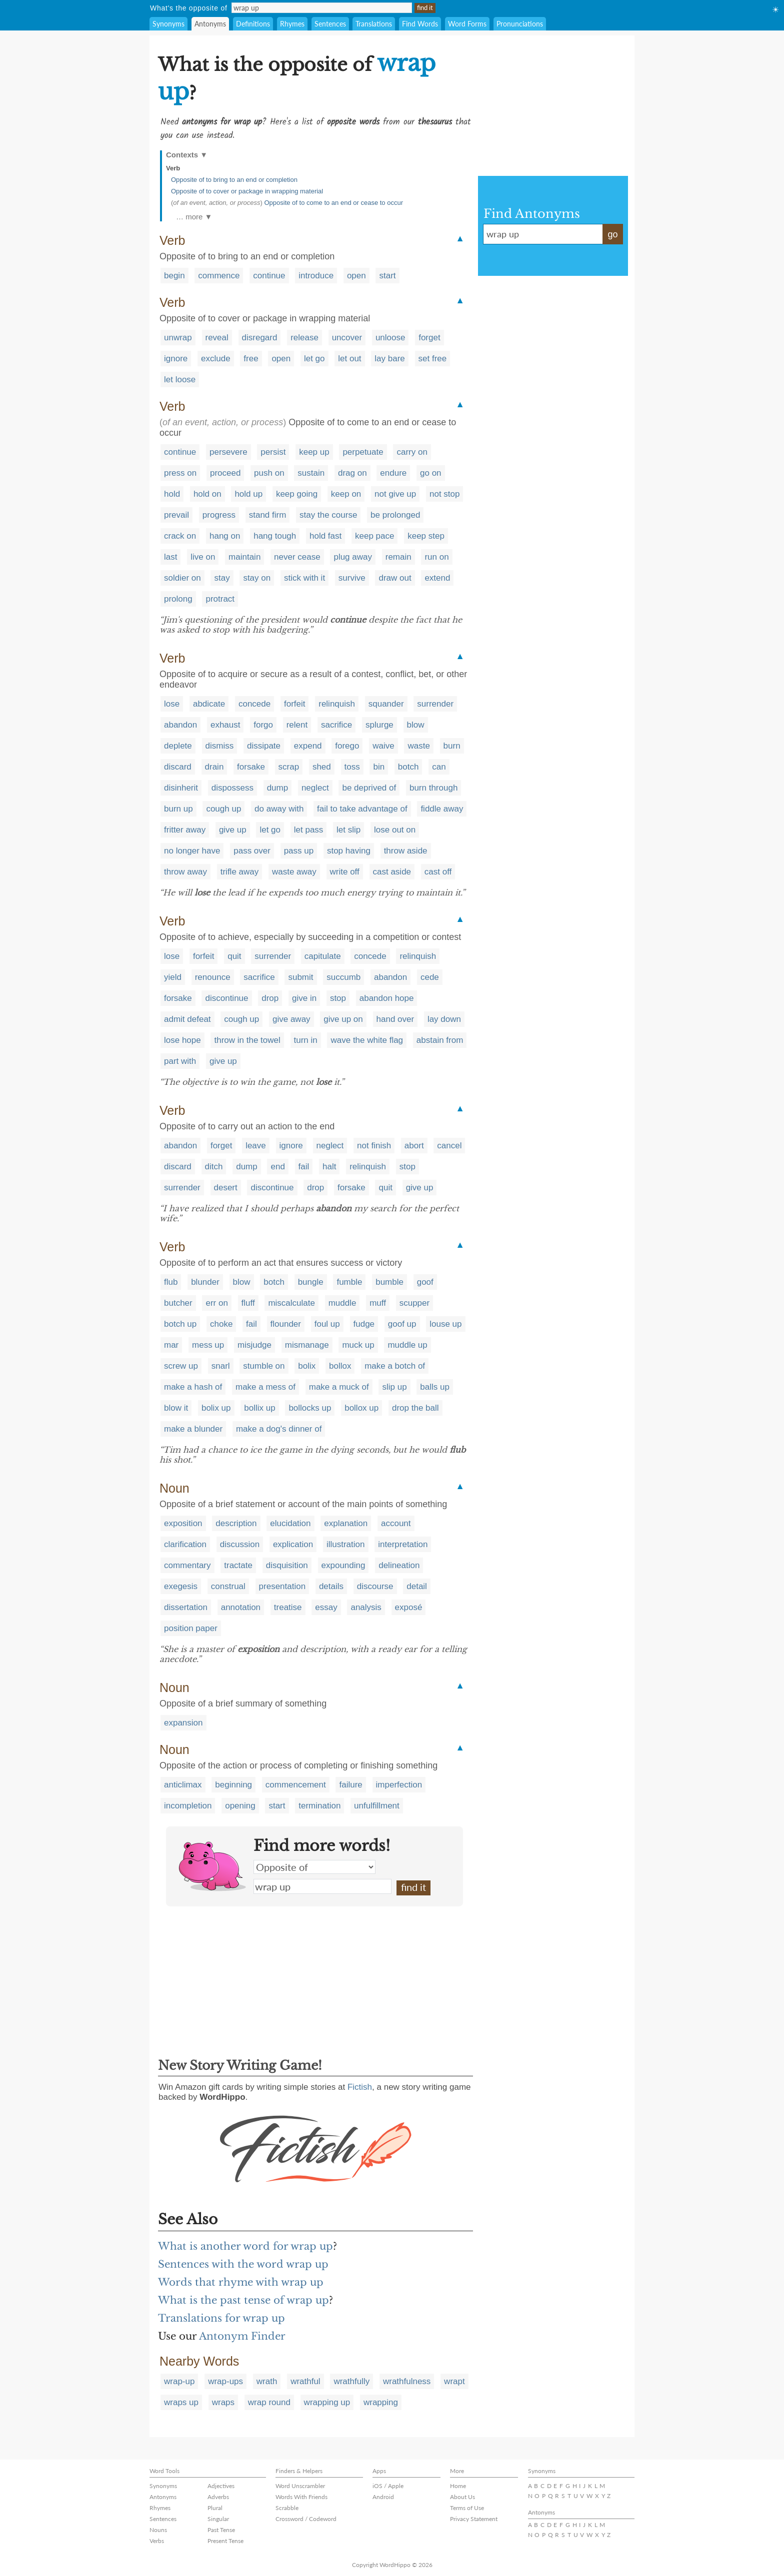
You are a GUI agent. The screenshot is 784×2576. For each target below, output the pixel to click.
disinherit (181, 788)
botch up (180, 1324)
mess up (208, 1345)
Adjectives (221, 2486)
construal (228, 1586)
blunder (205, 1282)
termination (319, 1805)
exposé (408, 1607)
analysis (365, 1607)
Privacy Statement (474, 2519)
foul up (327, 1324)
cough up (223, 809)
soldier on (182, 578)
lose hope (182, 1040)
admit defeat (187, 1019)
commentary (187, 1565)
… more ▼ (194, 216)
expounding (344, 1565)
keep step (426, 536)
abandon (180, 725)
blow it (176, 1408)
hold (172, 494)
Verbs (157, 2541)
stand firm (267, 515)
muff (378, 1303)
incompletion (188, 1805)
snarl (221, 1366)
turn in (306, 1040)
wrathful (305, 2381)
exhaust (225, 725)
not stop (445, 494)
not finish (374, 1145)
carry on (411, 452)
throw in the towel (247, 1040)
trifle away (239, 871)
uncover (347, 337)
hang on (225, 536)
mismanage (307, 1345)
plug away (353, 557)
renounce (212, 977)
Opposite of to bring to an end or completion (234, 179)
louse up (446, 1324)
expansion (183, 1722)
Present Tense (226, 2541)
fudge (364, 1324)
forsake (251, 767)
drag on (352, 473)
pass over (252, 851)
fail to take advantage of (362, 809)
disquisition (287, 1565)
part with (180, 1061)
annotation (240, 1607)
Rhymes (292, 23)
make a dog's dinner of (279, 1429)
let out (349, 358)
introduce (316, 275)
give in (304, 998)
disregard (260, 337)
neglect (315, 788)
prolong (178, 599)
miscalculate (291, 1303)
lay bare (389, 358)
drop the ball (415, 1408)
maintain (244, 557)
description (236, 1523)
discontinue (226, 998)
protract (220, 599)
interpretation (403, 1544)
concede (254, 704)
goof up (402, 1324)
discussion (240, 1544)
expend (308, 746)
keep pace (374, 536)
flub (171, 1282)
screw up (181, 1366)
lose (172, 704)
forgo (263, 725)
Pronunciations (519, 23)
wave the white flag (366, 1040)
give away (291, 1019)
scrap (289, 767)
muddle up (407, 1345)
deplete (178, 746)
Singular (218, 2519)
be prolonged (395, 515)
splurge (380, 725)
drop (270, 998)
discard (178, 767)
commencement (296, 1784)
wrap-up (179, 2381)
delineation (399, 1565)
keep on (346, 494)
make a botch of (394, 1366)
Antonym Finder (242, 2336)
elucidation (290, 1523)
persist (273, 452)
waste (419, 746)
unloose (391, 337)
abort (414, 1145)
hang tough (275, 536)
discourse (375, 1586)
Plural (215, 2508)
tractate (238, 1565)
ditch (214, 1166)
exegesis (181, 1586)
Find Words (420, 23)
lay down (444, 1019)
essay (326, 1607)
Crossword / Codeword (306, 2519)
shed (321, 767)
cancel (449, 1145)
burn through (434, 788)
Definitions (253, 23)
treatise (288, 1607)
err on (217, 1303)
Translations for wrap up (221, 2318)
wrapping (381, 2402)
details (331, 1586)
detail (416, 1586)
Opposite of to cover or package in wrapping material (247, 191)
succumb (343, 977)
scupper (415, 1303)
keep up (314, 452)
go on (431, 473)
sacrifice (336, 725)
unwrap (178, 337)
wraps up (181, 2402)
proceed (225, 473)
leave (256, 1145)
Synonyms (168, 23)
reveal (217, 337)
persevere (229, 452)
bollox (340, 1366)
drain (214, 767)
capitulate (322, 956)
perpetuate (362, 452)
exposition (183, 1523)
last (170, 557)
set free (432, 358)
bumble (390, 1282)
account (396, 1523)
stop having (348, 851)
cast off (438, 871)
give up (232, 830)
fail (304, 1166)
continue (269, 275)
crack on (180, 536)
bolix (307, 1366)
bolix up (216, 1408)
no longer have (192, 851)
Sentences (330, 23)
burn (452, 746)
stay (222, 578)
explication (293, 1544)
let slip (348, 830)
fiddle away (441, 809)
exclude (215, 358)
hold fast (326, 536)
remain (399, 557)
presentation (282, 1586)
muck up (358, 1345)
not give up (395, 494)
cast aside (392, 871)
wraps (223, 2402)
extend (437, 578)
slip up (394, 1387)
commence (219, 275)
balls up (435, 1387)
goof (425, 1282)
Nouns (158, 2530)
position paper (191, 1628)
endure (393, 473)
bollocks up (309, 1408)
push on (269, 473)
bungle (311, 1282)
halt (329, 1166)
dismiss (220, 746)
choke (221, 1324)
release (304, 337)
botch (408, 767)
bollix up (259, 1408)
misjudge (255, 1345)
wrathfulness (406, 2381)
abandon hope (387, 998)
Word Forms (467, 23)
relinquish (336, 704)
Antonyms (210, 23)
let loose (180, 379)
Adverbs (218, 2497)
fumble (349, 1282)
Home (458, 2486)
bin (378, 767)
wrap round (269, 2402)
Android (383, 2497)
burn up (178, 809)
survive (352, 578)
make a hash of (193, 1387)
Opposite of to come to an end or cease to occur (333, 202)
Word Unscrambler (300, 2486)
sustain (311, 473)
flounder (285, 1324)
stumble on (263, 1366)
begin (174, 275)
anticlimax (183, 1784)
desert (226, 1187)
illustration (345, 1544)
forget (429, 337)
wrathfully (352, 2381)
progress (219, 515)
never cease (297, 557)
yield (173, 977)
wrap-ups (225, 2381)
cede (429, 977)
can (439, 767)
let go (314, 358)
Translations (374, 23)
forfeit (295, 704)
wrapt (454, 2381)
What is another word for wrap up (245, 2246)
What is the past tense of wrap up (243, 2300)
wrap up (323, 1886)
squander (386, 704)
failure (350, 1784)
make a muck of (339, 1387)
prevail (176, 515)
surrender (435, 704)
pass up (299, 851)
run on (436, 557)
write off (345, 871)
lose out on (395, 830)
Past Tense (221, 2530)
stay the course (328, 515)
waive (383, 746)
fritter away (185, 830)
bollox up (361, 1408)
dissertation (186, 1607)
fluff (248, 1303)
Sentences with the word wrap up (243, 2264)
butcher (178, 1303)
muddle (342, 1303)
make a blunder (193, 1429)
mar (171, 1345)
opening (240, 1805)
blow (415, 725)
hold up (248, 494)
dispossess (233, 788)
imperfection (399, 1784)
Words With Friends (302, 2497)
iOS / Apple (388, 2486)
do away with (279, 809)
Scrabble (287, 2508)
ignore (176, 358)
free (251, 358)
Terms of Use (467, 2508)
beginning (233, 1784)
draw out (394, 578)
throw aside (406, 851)
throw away (185, 871)
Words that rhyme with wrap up (241, 2282)
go (613, 234)
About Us (462, 2497)
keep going (297, 494)
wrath (267, 2381)
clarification (185, 1544)
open (356, 275)
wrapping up (327, 2402)
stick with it (304, 578)
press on (180, 473)
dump (277, 788)
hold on (208, 494)
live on (202, 557)
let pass (309, 830)
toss (352, 767)
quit (234, 956)
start (387, 275)
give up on (343, 1019)
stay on (256, 578)
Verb (173, 168)
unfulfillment (377, 1805)
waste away (294, 871)
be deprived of (369, 788)
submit (300, 977)
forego (347, 746)
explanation (346, 1523)
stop (338, 998)
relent (297, 725)
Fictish (360, 2087)
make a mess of (266, 1387)
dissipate (263, 746)
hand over (395, 1019)
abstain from (440, 1040)
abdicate (209, 704)
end (277, 1166)
